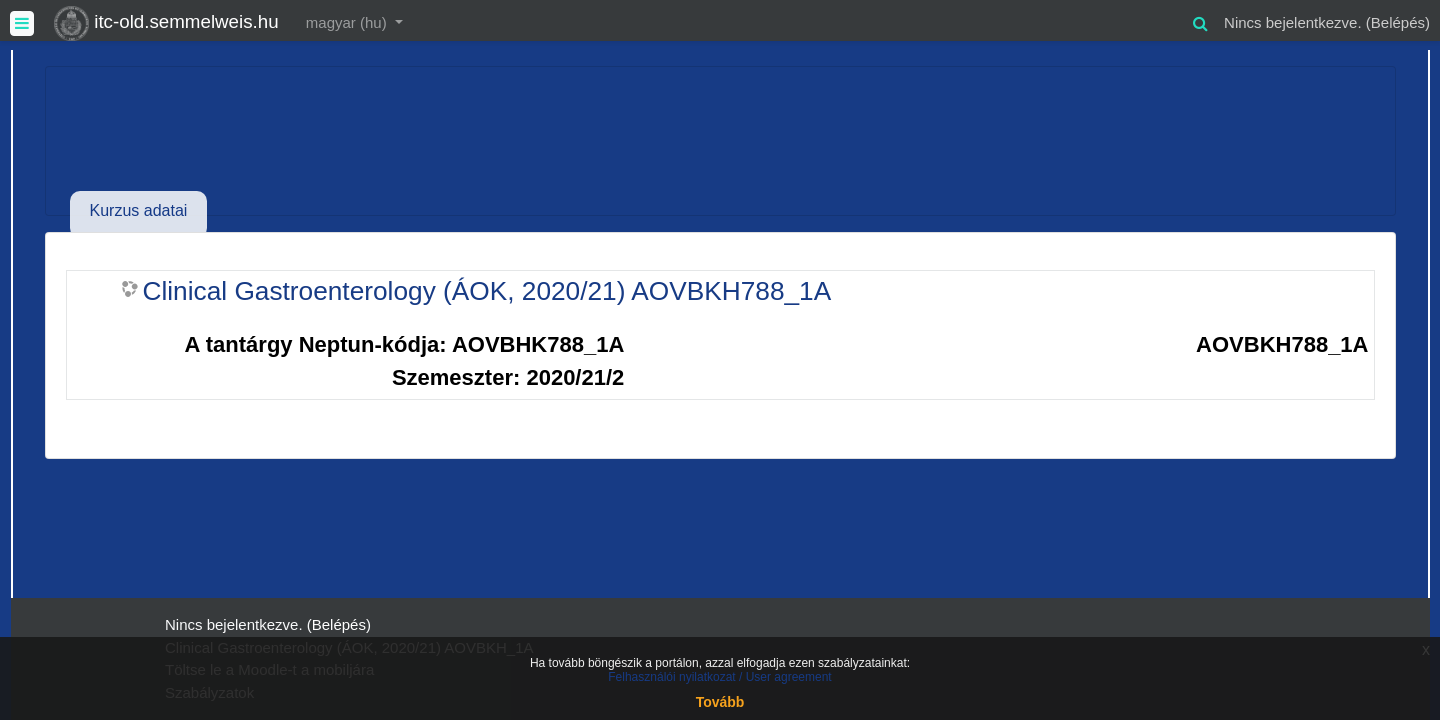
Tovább (720, 702)
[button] (1200, 20)
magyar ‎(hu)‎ (348, 22)
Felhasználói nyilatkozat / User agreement (719, 677)
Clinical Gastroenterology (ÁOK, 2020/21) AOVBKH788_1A (487, 291)
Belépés (1398, 22)
